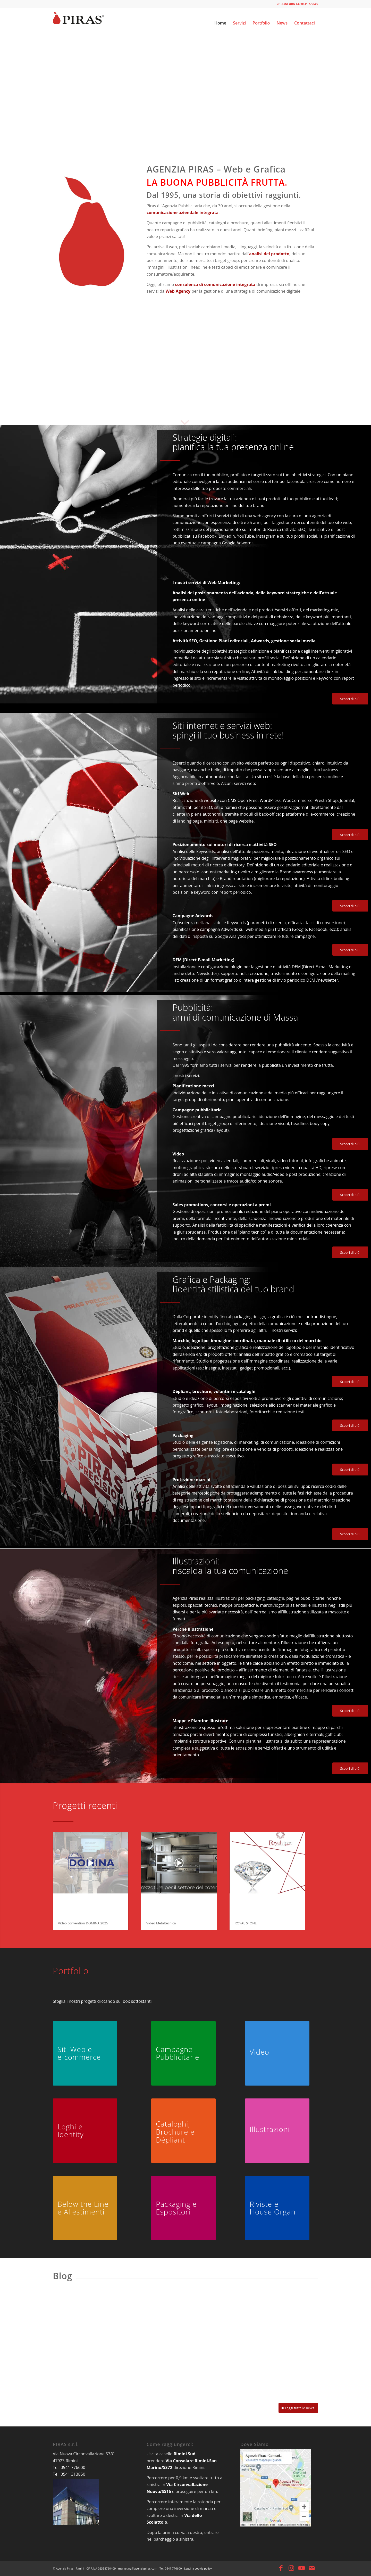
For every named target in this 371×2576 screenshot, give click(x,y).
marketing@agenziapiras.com (137, 2568)
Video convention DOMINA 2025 (83, 1923)
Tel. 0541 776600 (69, 2467)
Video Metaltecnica (161, 1923)
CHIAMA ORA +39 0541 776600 (297, 4)
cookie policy (203, 2568)
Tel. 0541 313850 (69, 2474)
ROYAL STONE (246, 1923)
